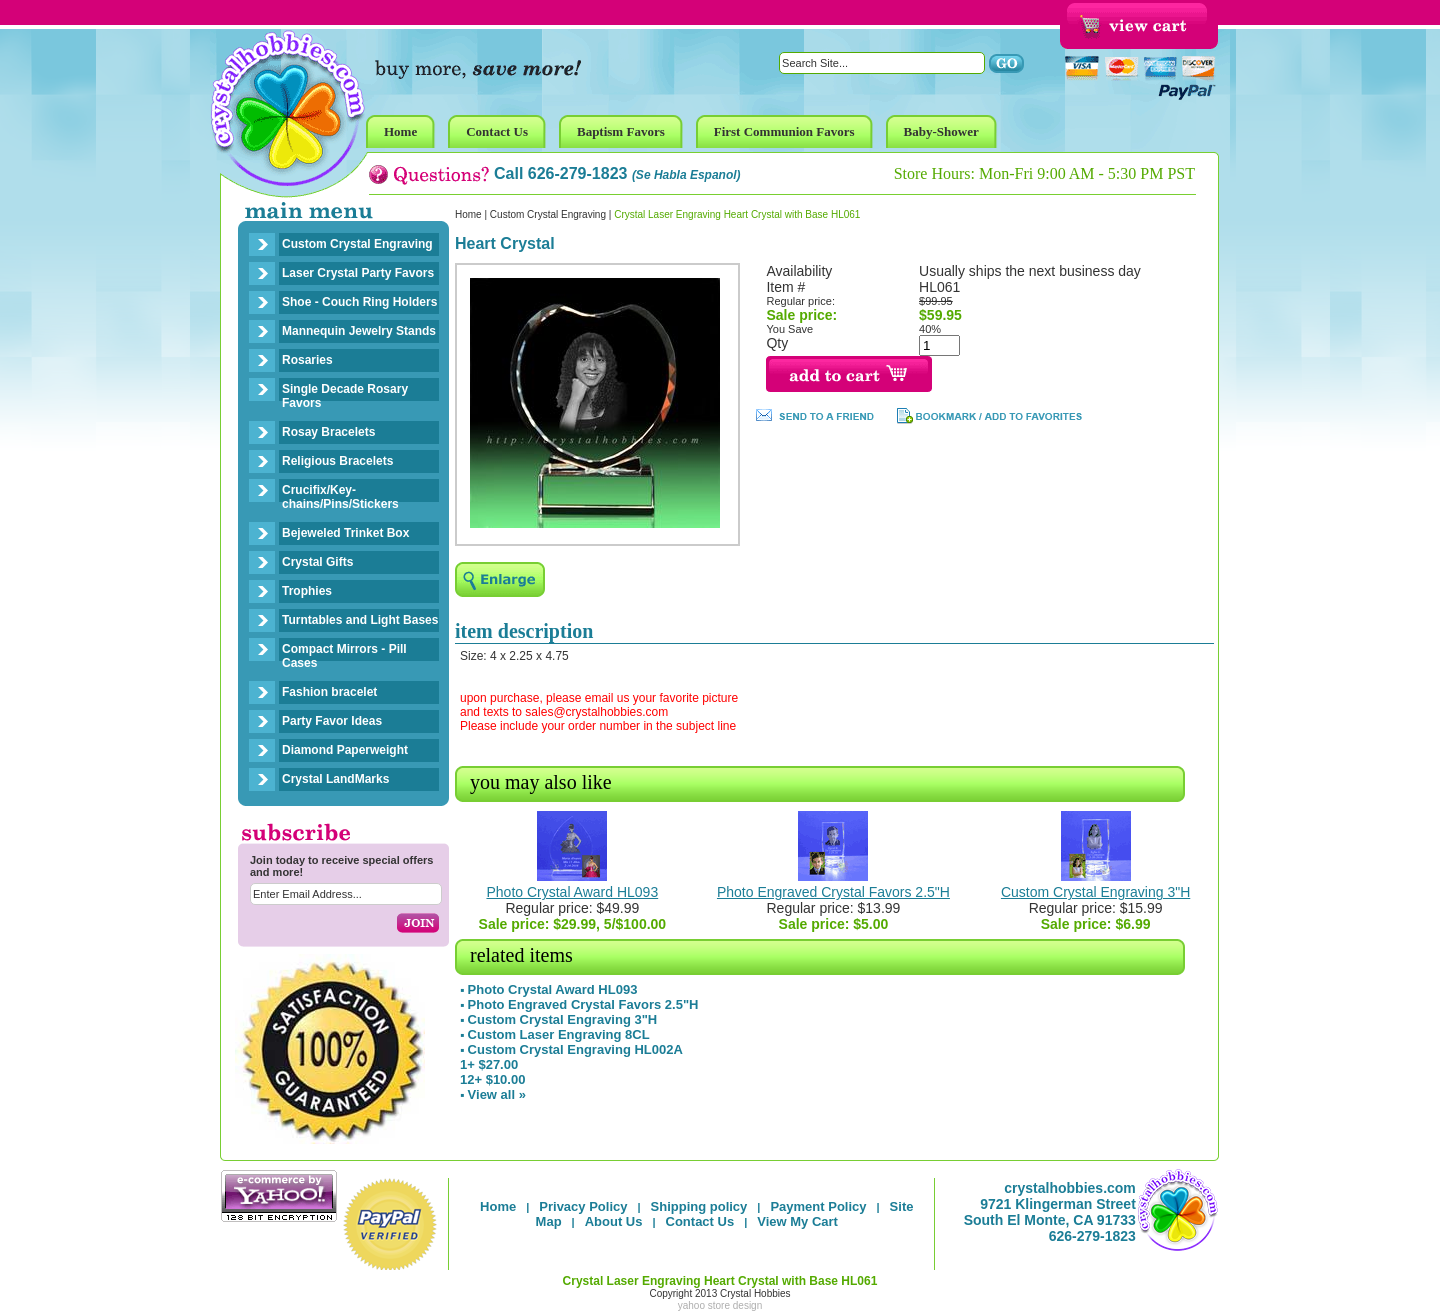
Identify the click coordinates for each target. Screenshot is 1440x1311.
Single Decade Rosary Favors (345, 396)
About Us (614, 1221)
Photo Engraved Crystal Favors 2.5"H (833, 892)
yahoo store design (720, 1305)
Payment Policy (818, 1206)
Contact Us (700, 1221)
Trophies (307, 591)
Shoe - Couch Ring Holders (359, 302)
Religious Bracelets (337, 461)
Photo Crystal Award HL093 (572, 892)
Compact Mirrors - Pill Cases (344, 656)
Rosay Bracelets (328, 432)
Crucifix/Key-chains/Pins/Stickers (340, 497)
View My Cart (797, 1221)
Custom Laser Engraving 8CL (559, 1034)
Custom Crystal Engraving (357, 244)
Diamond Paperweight (345, 750)
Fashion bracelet (329, 692)
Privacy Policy (583, 1206)
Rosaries (307, 360)
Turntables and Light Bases (360, 620)
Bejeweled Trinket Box (345, 533)
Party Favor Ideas (332, 721)
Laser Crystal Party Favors (358, 273)
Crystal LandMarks (335, 779)
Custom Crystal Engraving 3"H (1095, 892)
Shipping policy (699, 1206)
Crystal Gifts (317, 562)
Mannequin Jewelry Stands (359, 331)
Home (468, 214)
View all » (497, 1094)
